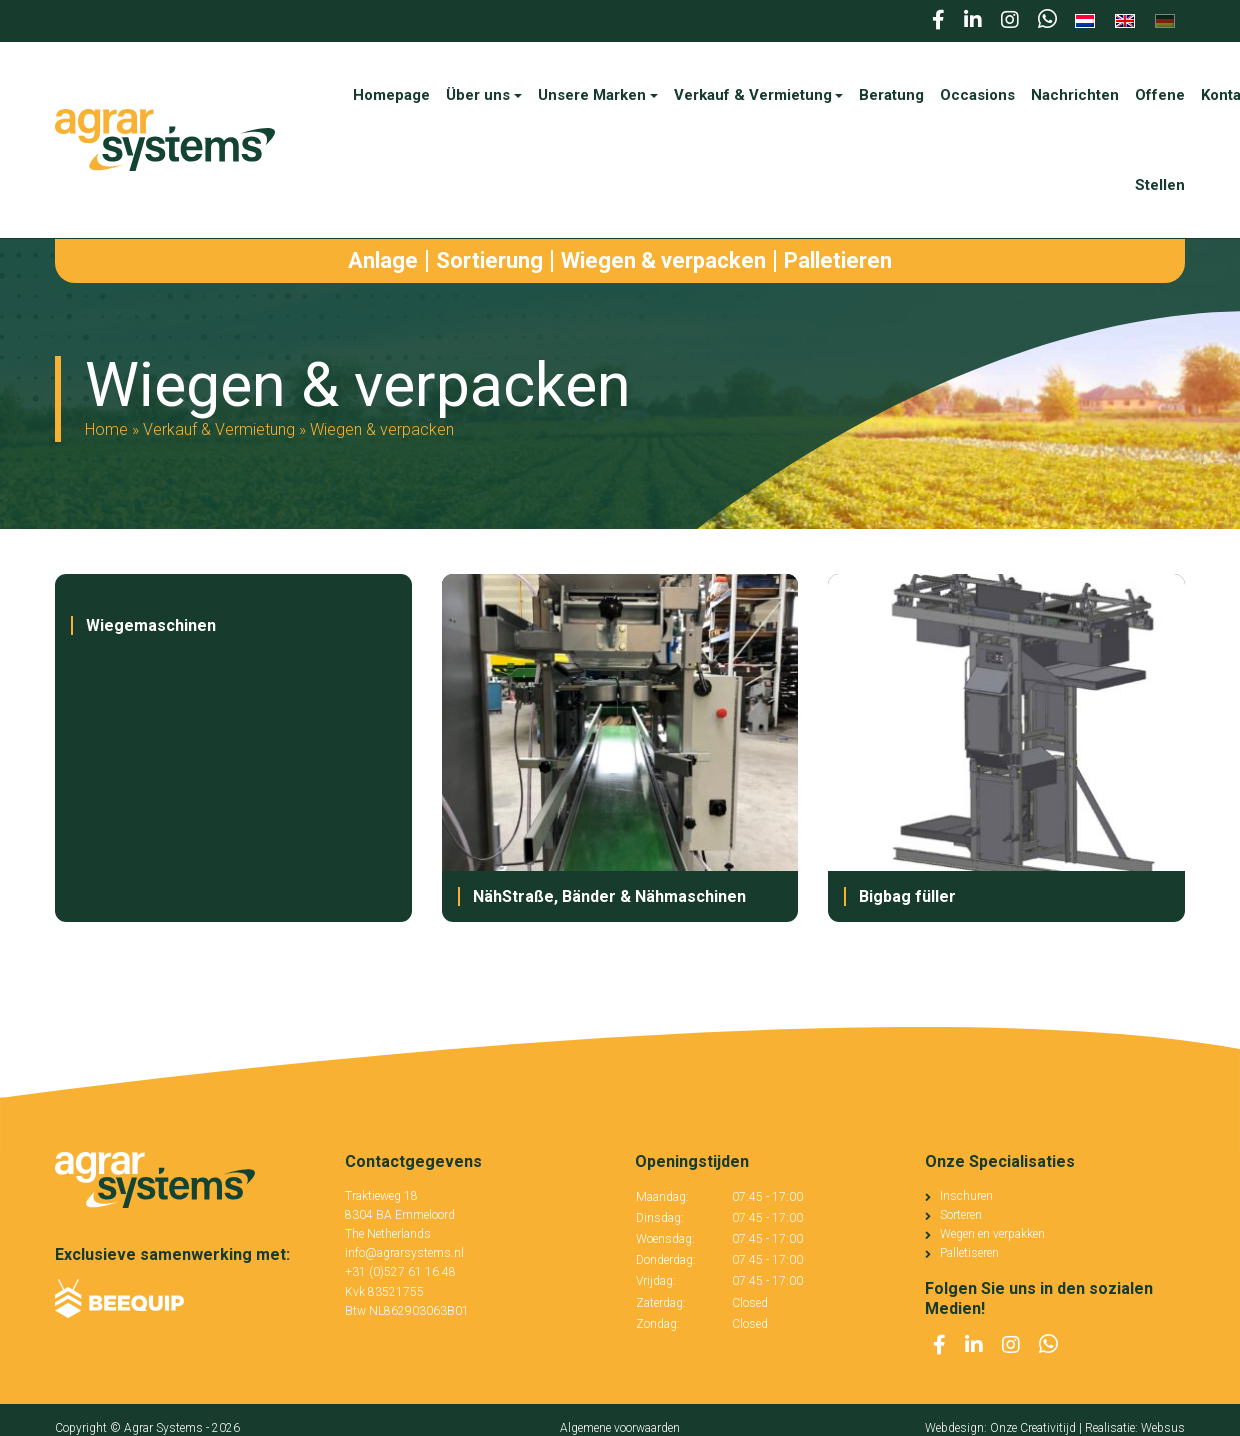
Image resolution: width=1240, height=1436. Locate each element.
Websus (1163, 1428)
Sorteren (961, 1215)
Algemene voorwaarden (620, 1428)
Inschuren (966, 1196)
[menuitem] (1085, 21)
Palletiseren (969, 1253)
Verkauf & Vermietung (219, 429)
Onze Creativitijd (1033, 1428)
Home (106, 429)
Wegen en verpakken (992, 1234)
